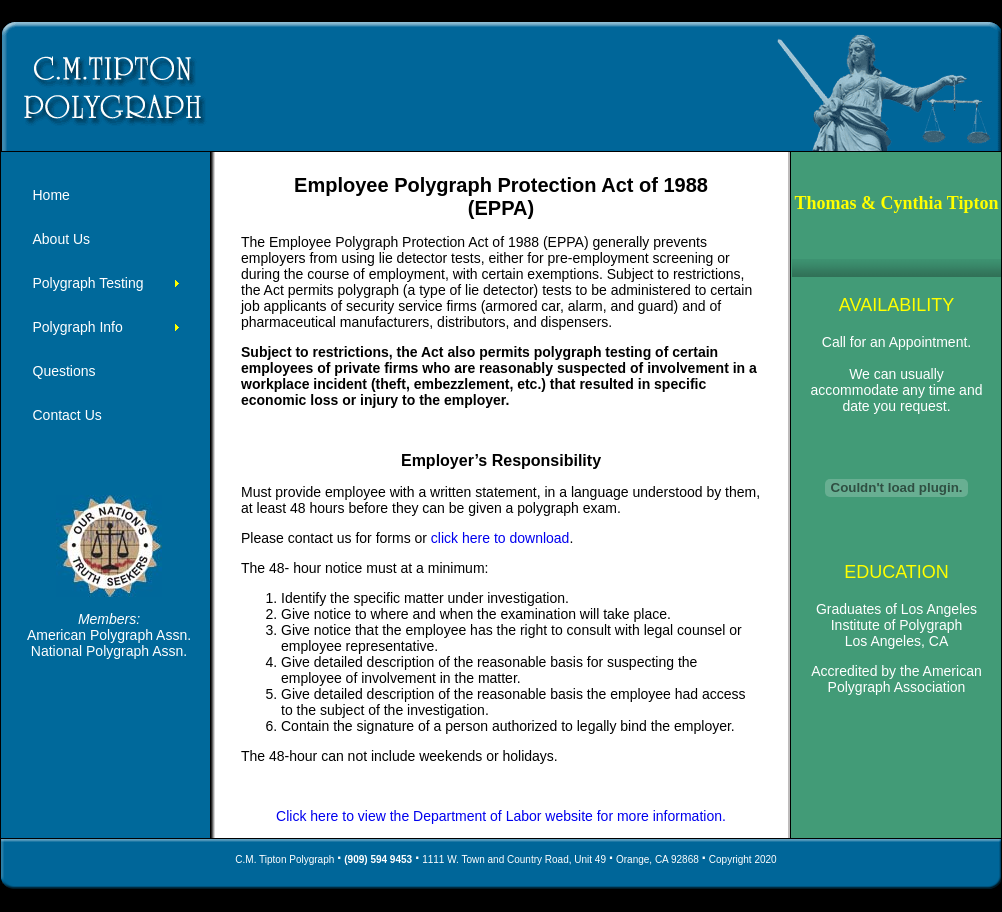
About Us (62, 239)
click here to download (500, 538)
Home (51, 195)
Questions (64, 371)
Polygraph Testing (88, 283)
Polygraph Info (78, 327)
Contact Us (67, 415)
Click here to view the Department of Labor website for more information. (501, 816)
